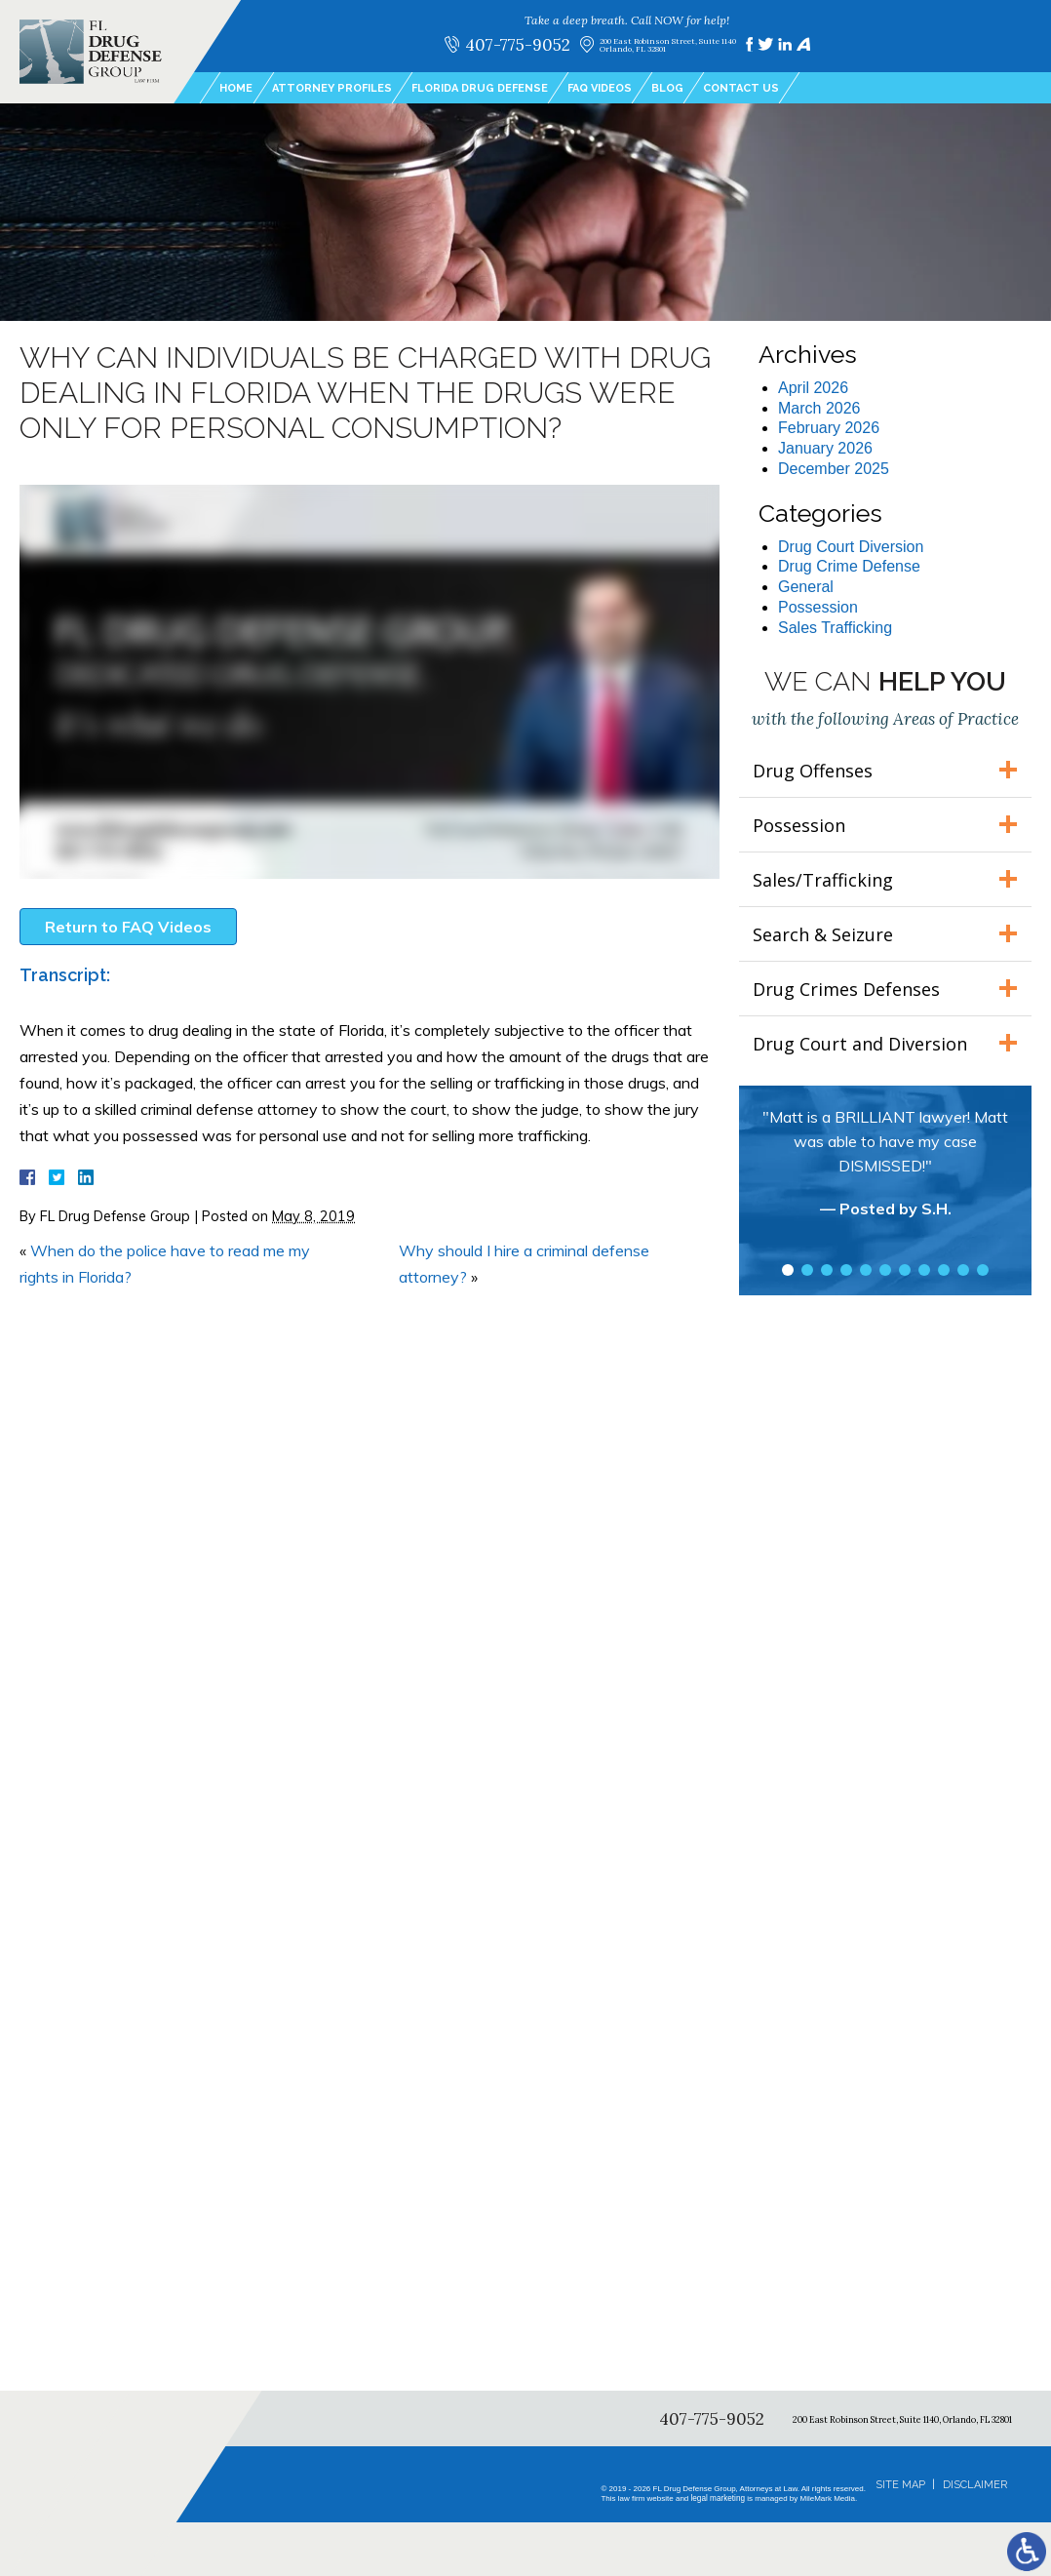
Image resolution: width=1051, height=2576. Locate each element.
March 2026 (819, 408)
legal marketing (717, 2498)
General (806, 586)
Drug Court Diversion (850, 546)
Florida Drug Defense (479, 88)
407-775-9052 (517, 44)
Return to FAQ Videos (128, 926)
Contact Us (741, 88)
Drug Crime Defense (849, 566)
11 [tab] (983, 1270)
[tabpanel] (885, 1172)
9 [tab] (944, 1270)
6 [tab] (885, 1270)
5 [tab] (866, 1270)
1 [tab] (788, 1270)
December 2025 (833, 468)
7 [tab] (905, 1270)
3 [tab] (827, 1270)
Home (236, 88)
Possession (818, 607)
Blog (667, 88)
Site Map (900, 2484)
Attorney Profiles (332, 88)
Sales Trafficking (835, 627)
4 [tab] (846, 1270)
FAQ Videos (599, 88)
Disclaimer (975, 2484)
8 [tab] (924, 1270)
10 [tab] (963, 1270)
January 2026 (825, 448)
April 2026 (813, 387)
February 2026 (828, 427)
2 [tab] (807, 1270)
